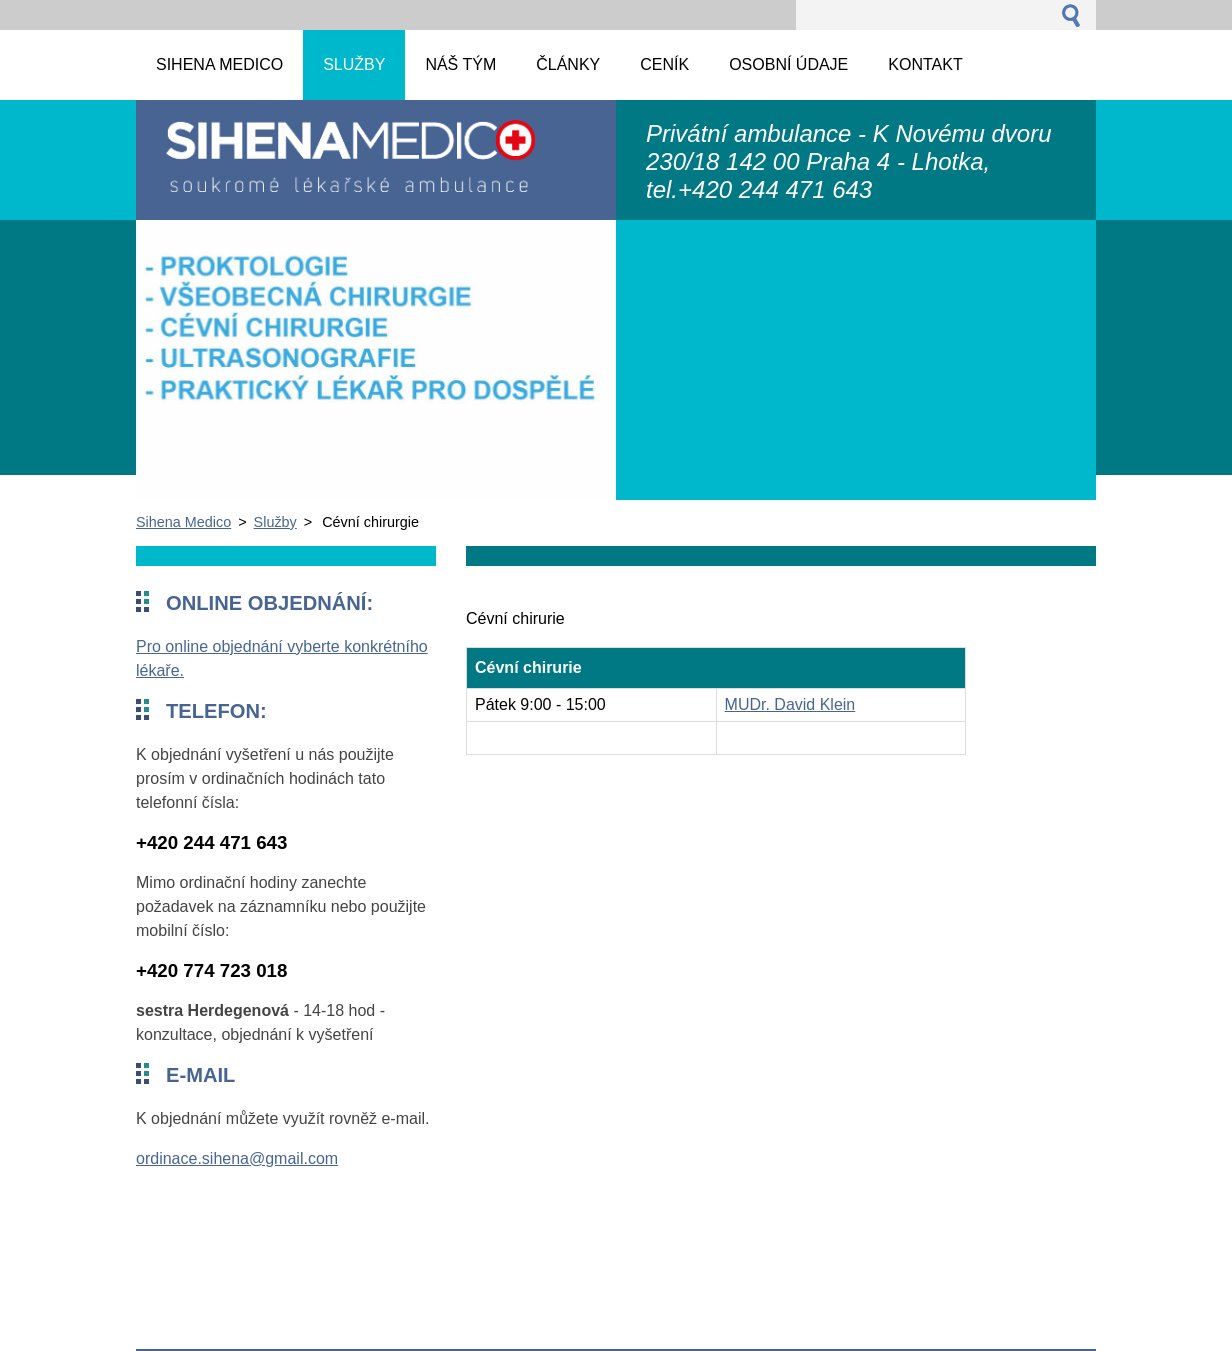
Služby (275, 522)
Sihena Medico (183, 522)
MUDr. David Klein (790, 704)
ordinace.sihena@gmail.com (237, 1158)
